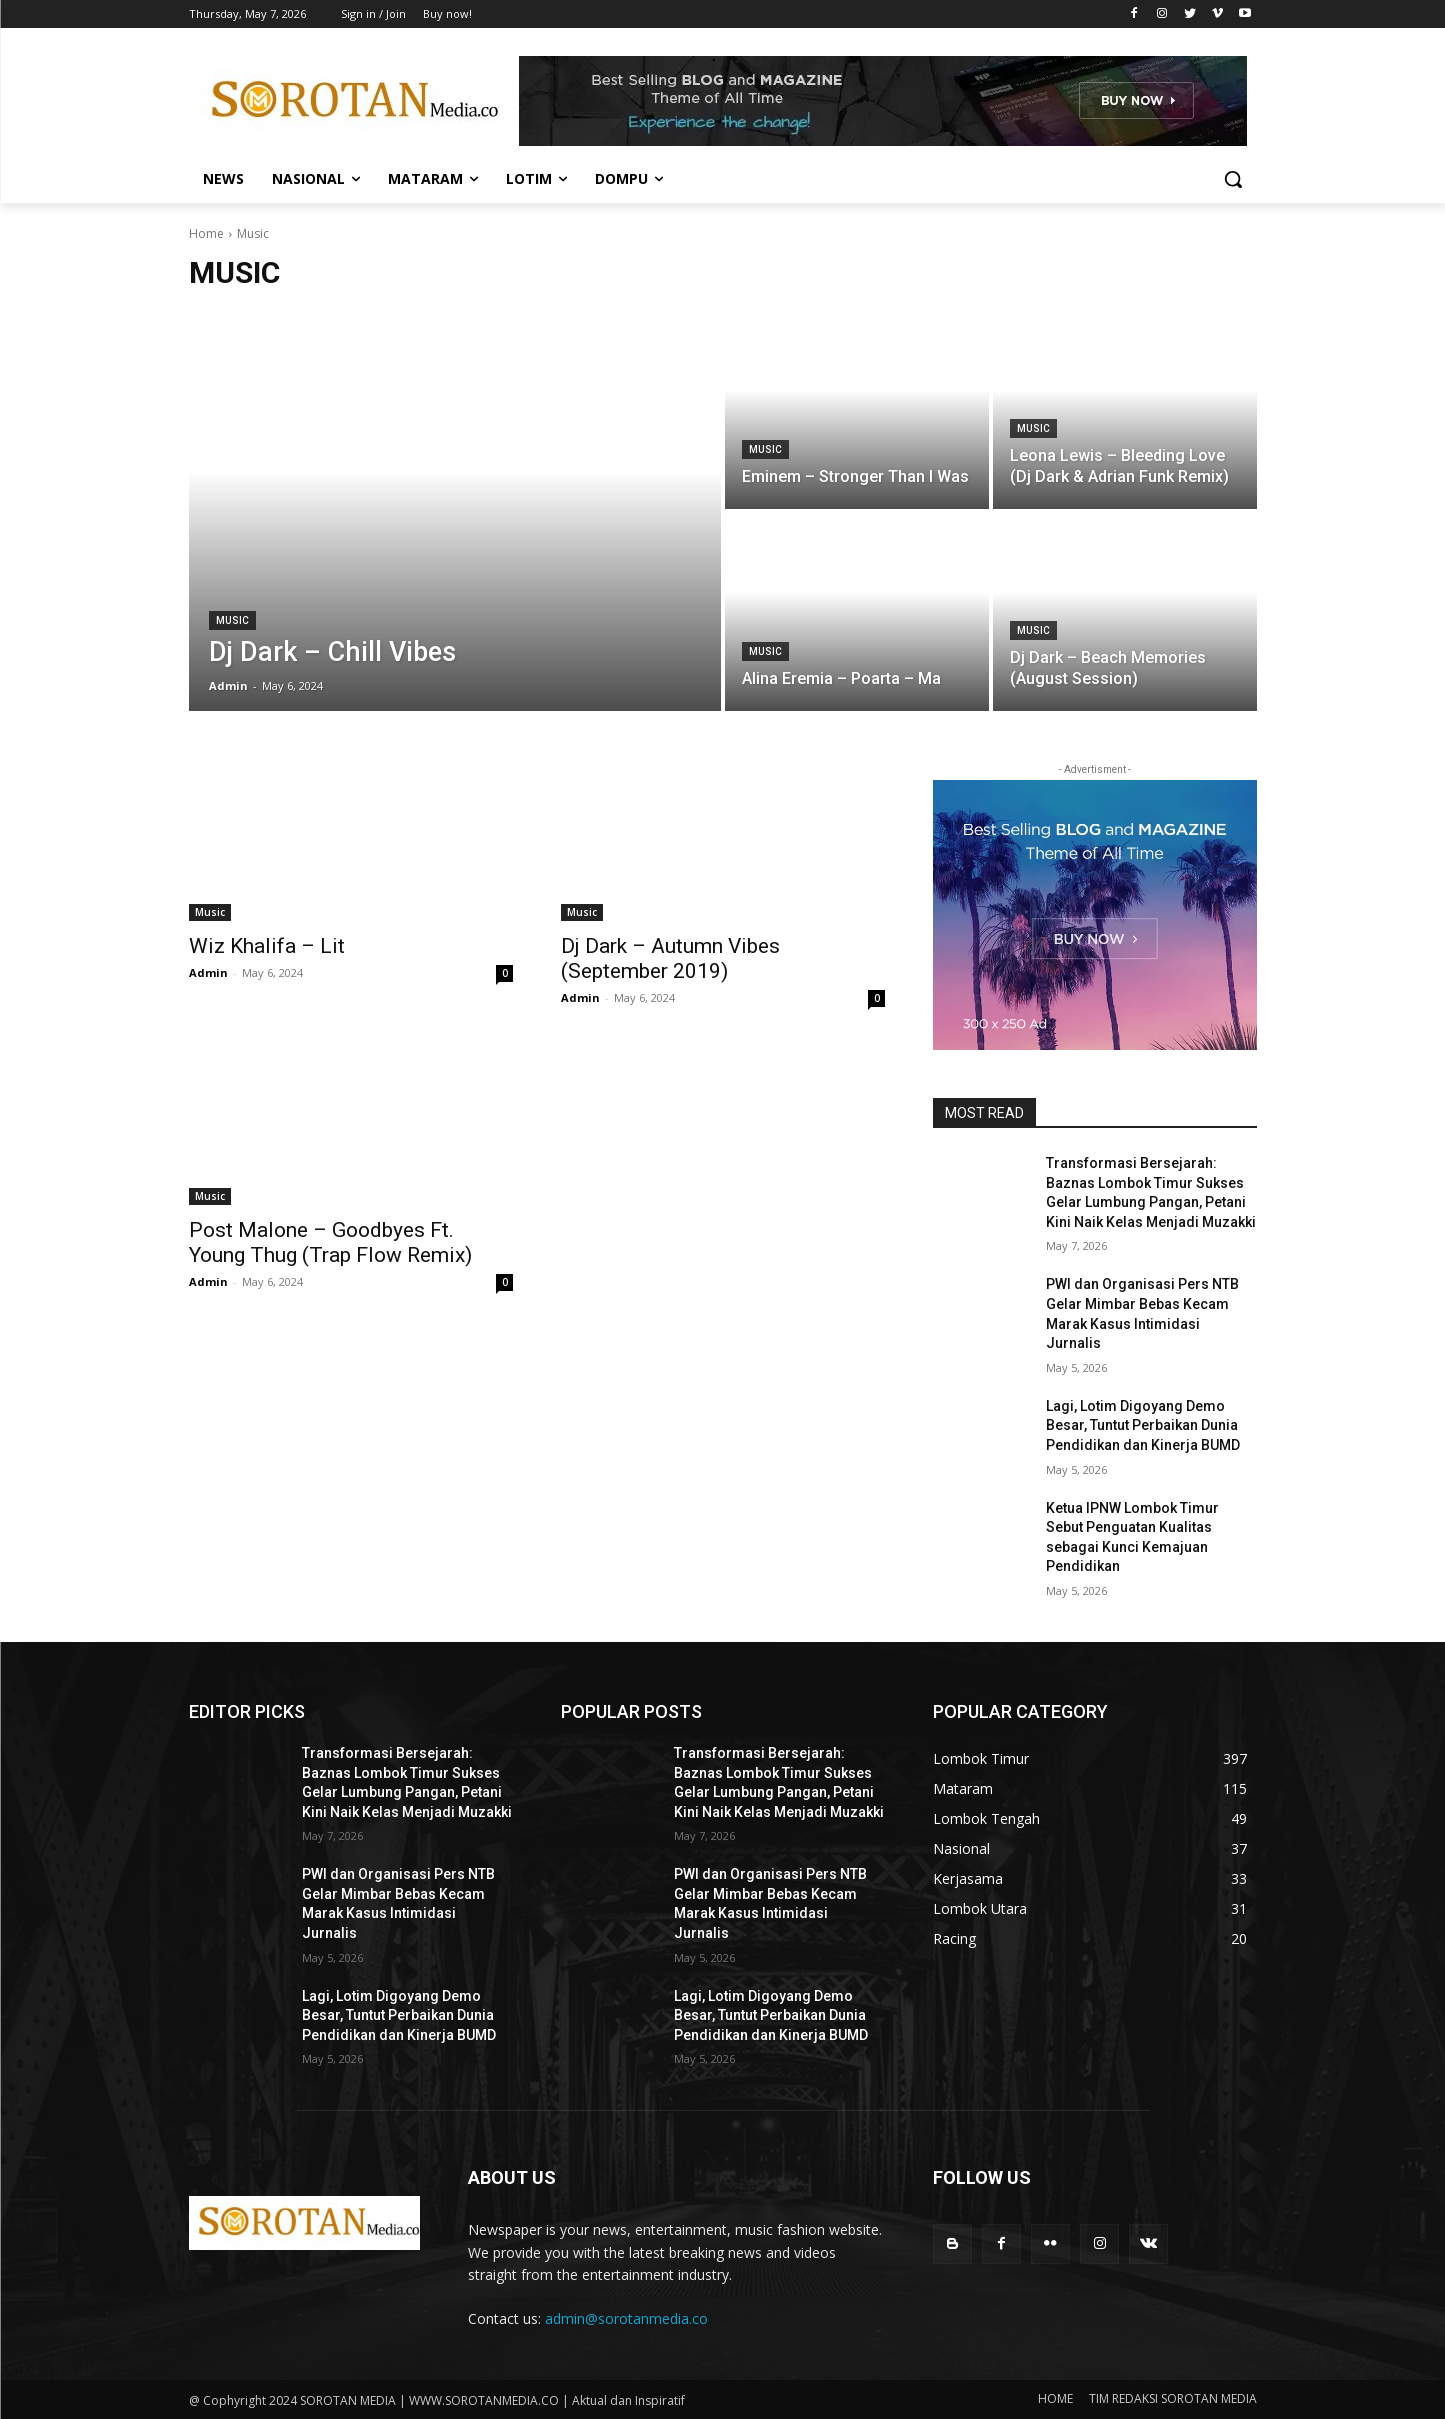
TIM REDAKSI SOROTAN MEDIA (1173, 2398)
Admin (208, 972)
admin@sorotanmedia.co (626, 2318)
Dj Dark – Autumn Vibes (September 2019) (670, 958)
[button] (1233, 179)
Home (206, 233)
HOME (1055, 2398)
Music (232, 620)
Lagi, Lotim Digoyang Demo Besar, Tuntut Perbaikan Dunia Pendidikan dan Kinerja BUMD (1143, 1425)
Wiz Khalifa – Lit (267, 946)
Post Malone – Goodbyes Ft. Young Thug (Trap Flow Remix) (330, 1242)
